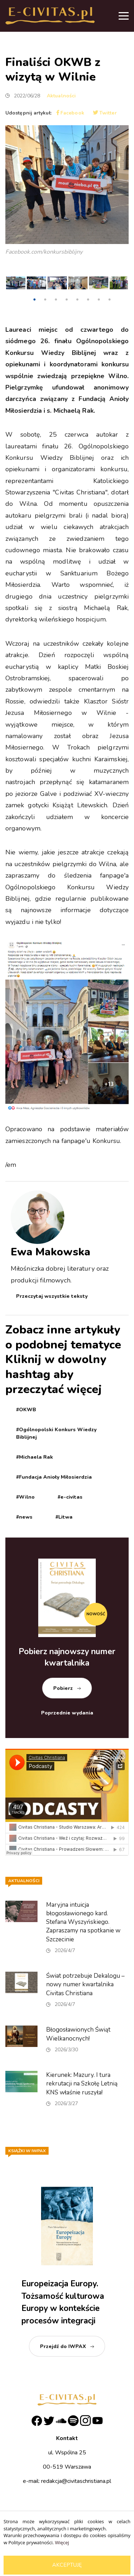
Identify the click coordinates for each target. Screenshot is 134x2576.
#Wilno (25, 1497)
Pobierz (63, 1688)
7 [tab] (98, 299)
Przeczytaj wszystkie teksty (52, 1296)
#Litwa (64, 1517)
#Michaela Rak (34, 1457)
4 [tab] (66, 299)
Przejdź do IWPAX (63, 2346)
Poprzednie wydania (67, 1712)
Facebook (70, 113)
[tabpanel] (15, 285)
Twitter (105, 113)
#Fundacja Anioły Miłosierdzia (54, 1477)
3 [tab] (55, 299)
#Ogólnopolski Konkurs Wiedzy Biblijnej (56, 1433)
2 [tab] (45, 299)
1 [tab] (34, 299)
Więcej (62, 2542)
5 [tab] (77, 299)
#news (24, 1517)
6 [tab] (87, 299)
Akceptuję (67, 2565)
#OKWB (26, 1409)
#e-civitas (70, 1497)
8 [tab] (109, 299)
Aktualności (61, 95)
